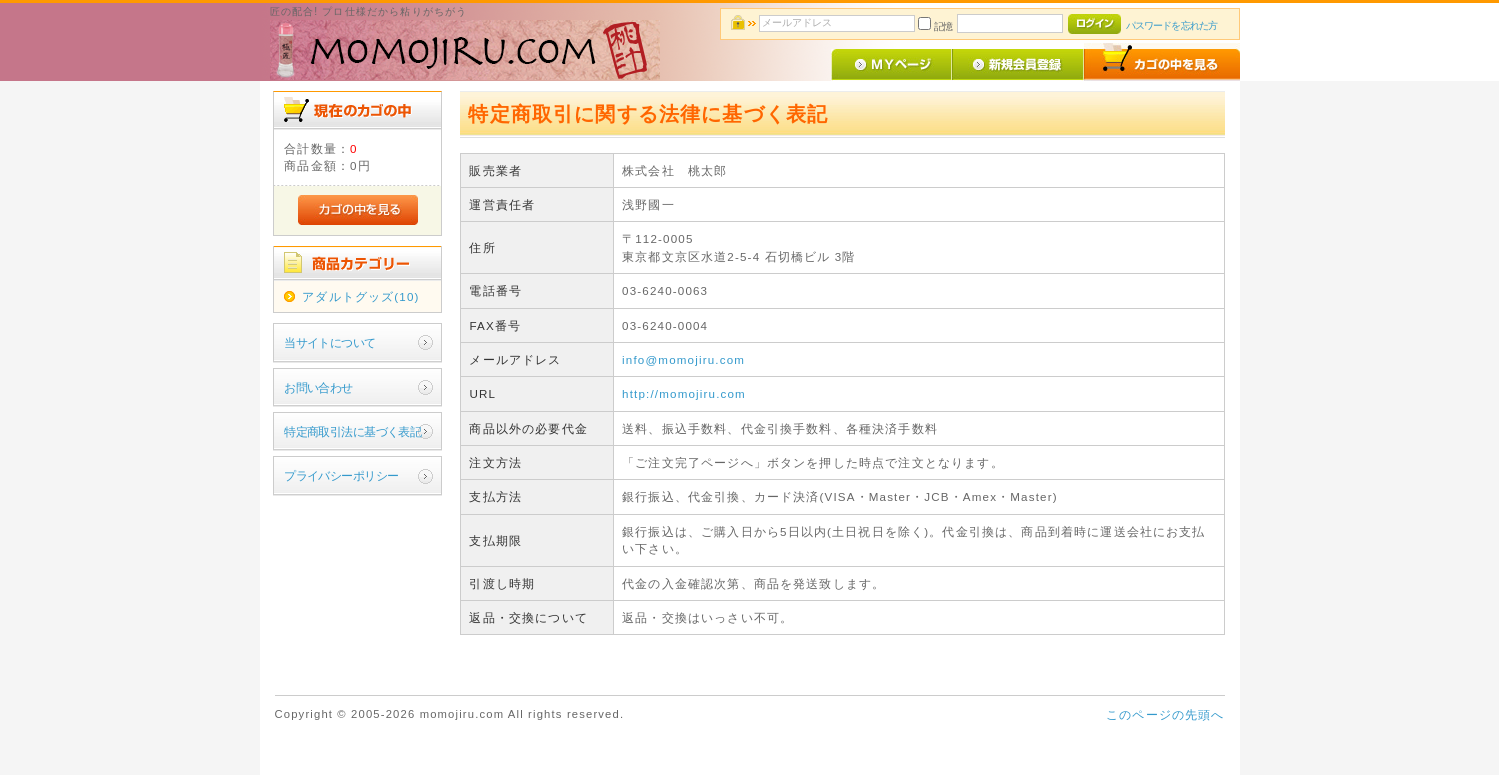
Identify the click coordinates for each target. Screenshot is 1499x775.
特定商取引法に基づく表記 (352, 431)
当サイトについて (329, 342)
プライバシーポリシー (341, 475)
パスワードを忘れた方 (1171, 25)
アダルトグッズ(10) (360, 296)
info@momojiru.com (683, 359)
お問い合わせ (318, 387)
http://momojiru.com (684, 393)
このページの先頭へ (1165, 714)
